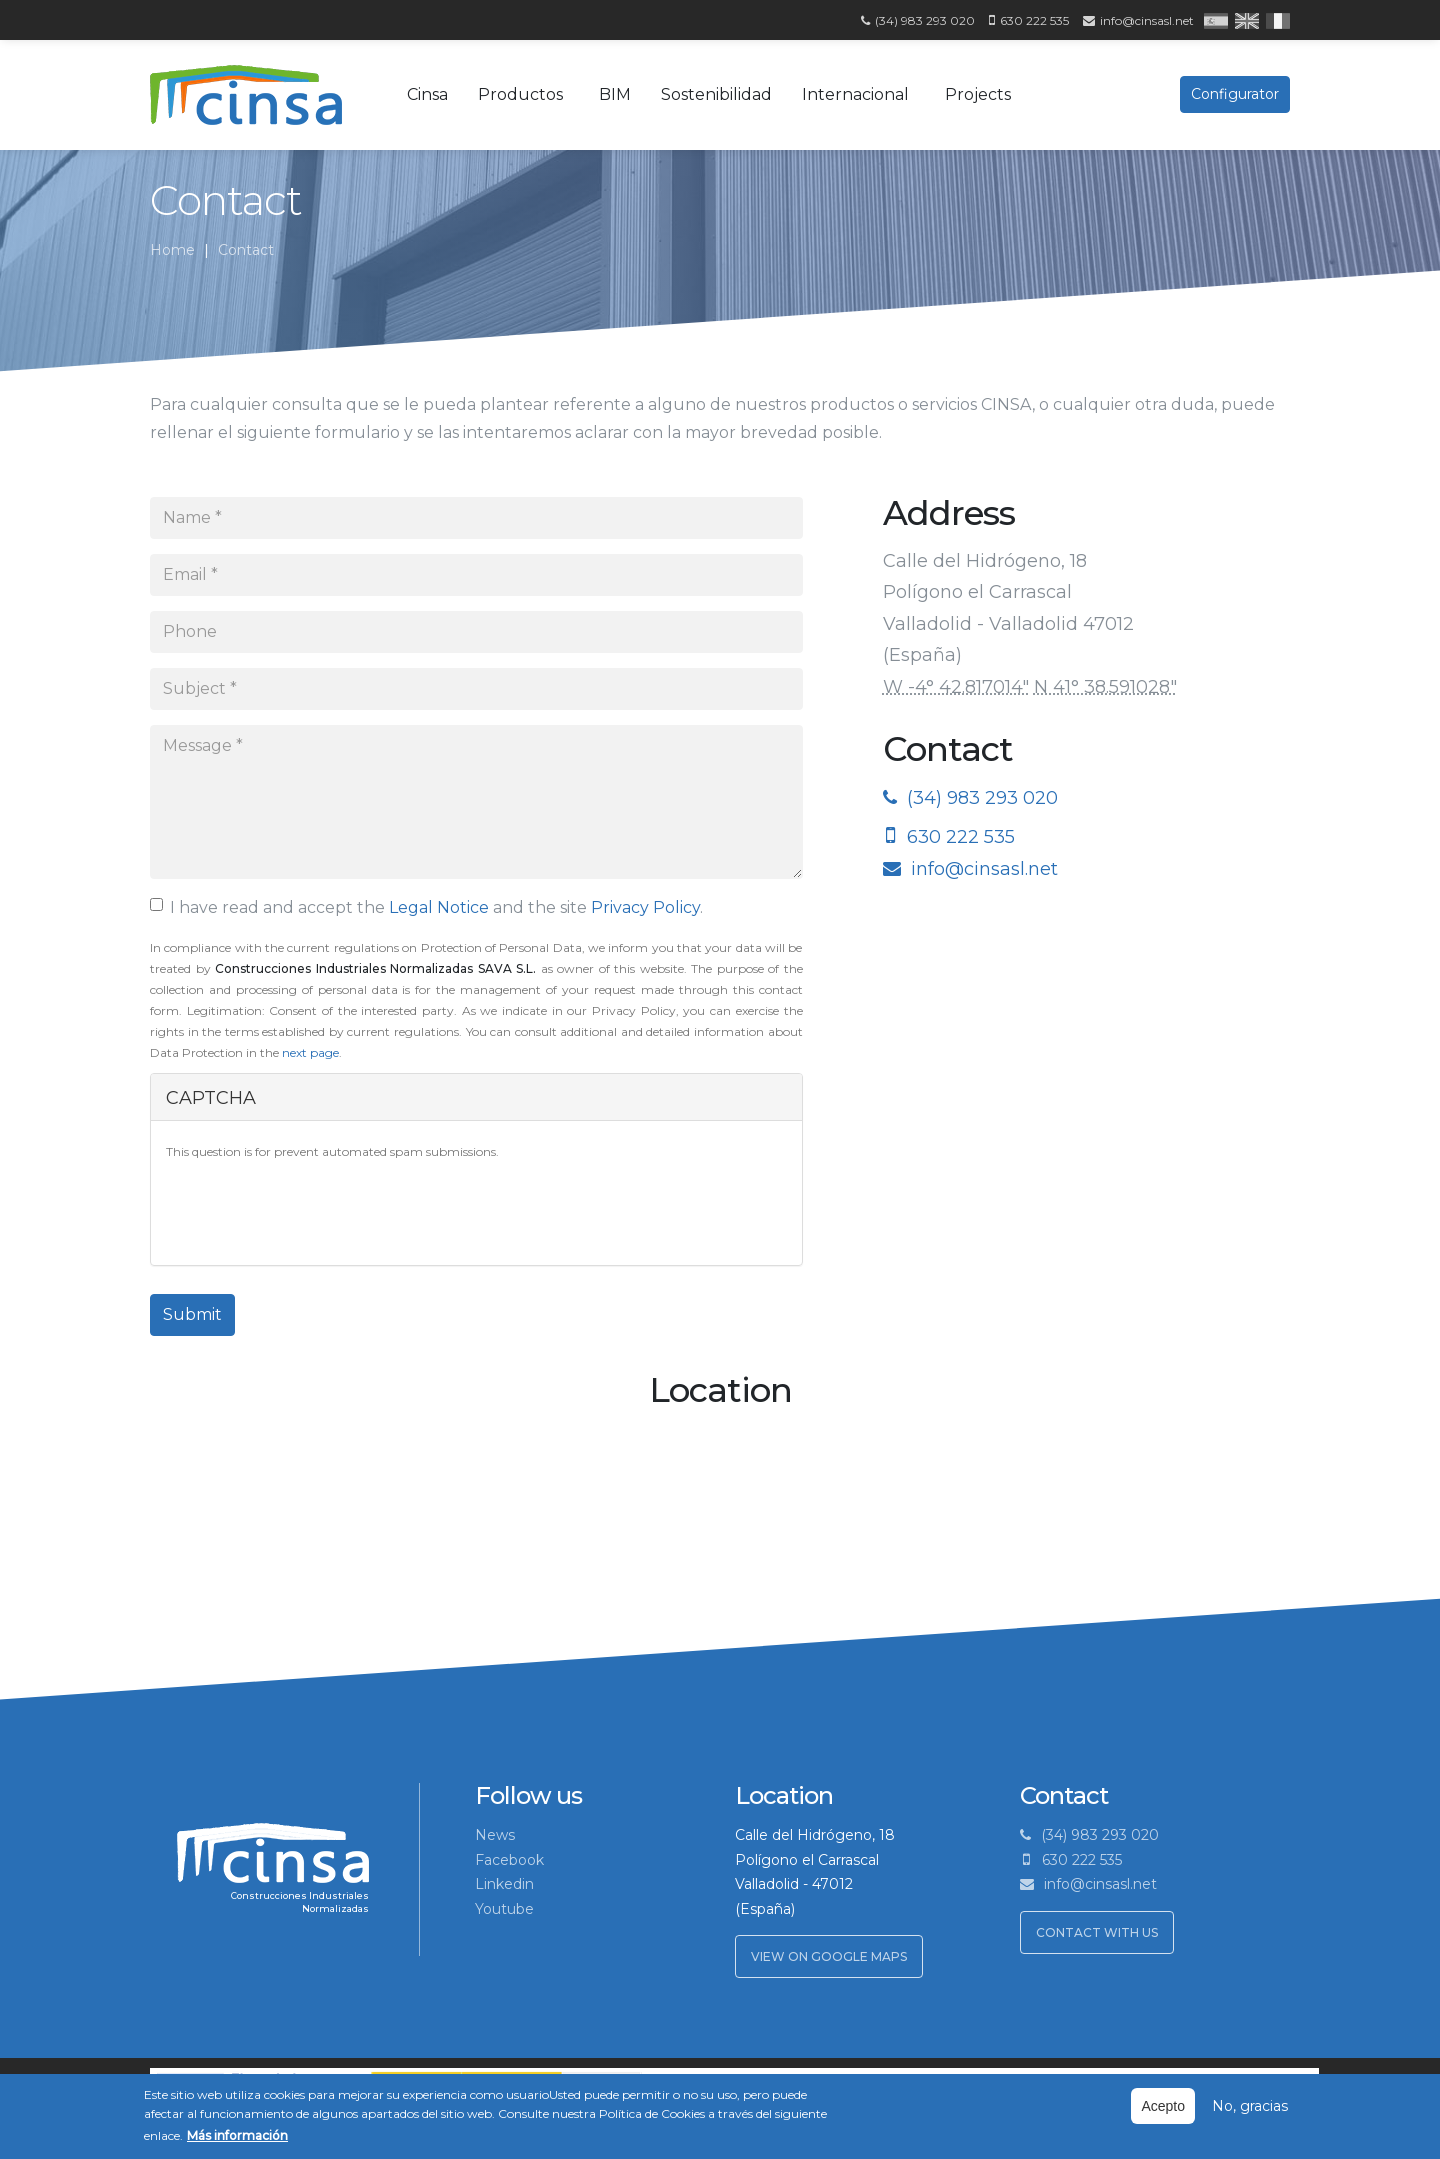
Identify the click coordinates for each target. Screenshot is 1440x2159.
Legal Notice (439, 907)
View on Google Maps (829, 1956)
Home (172, 250)
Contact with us (1097, 1932)
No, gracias (1250, 2106)
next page (310, 1052)
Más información (237, 2135)
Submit (192, 1314)
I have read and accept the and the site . (426, 907)
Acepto (1163, 2106)
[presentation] (318, 1211)
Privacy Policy (645, 907)
